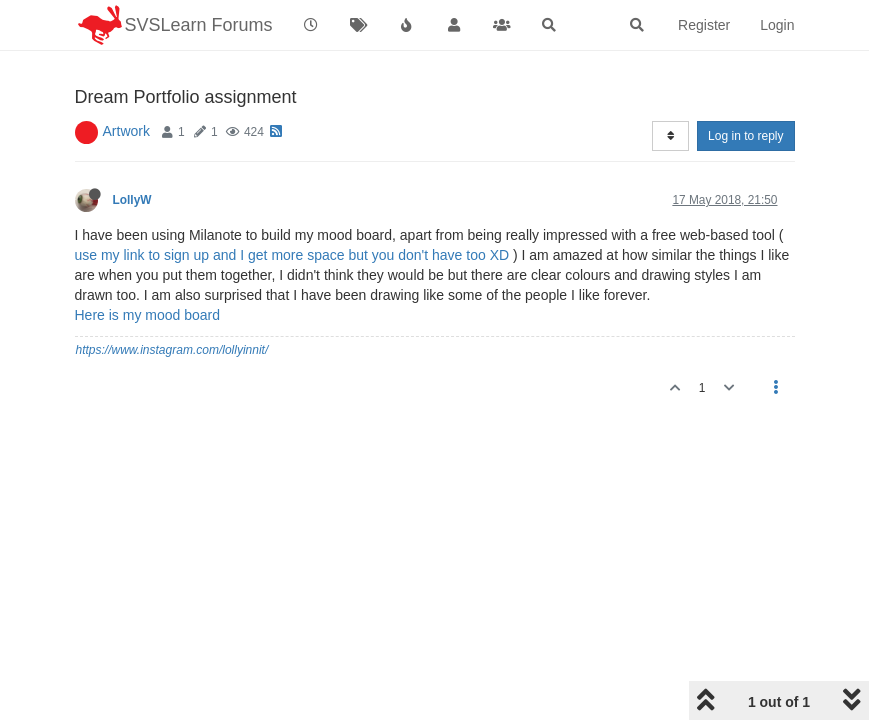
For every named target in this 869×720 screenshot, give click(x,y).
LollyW (132, 200)
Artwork (126, 131)
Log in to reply (745, 136)
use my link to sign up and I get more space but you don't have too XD (292, 255)
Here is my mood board (148, 315)
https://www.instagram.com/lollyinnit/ (172, 350)
